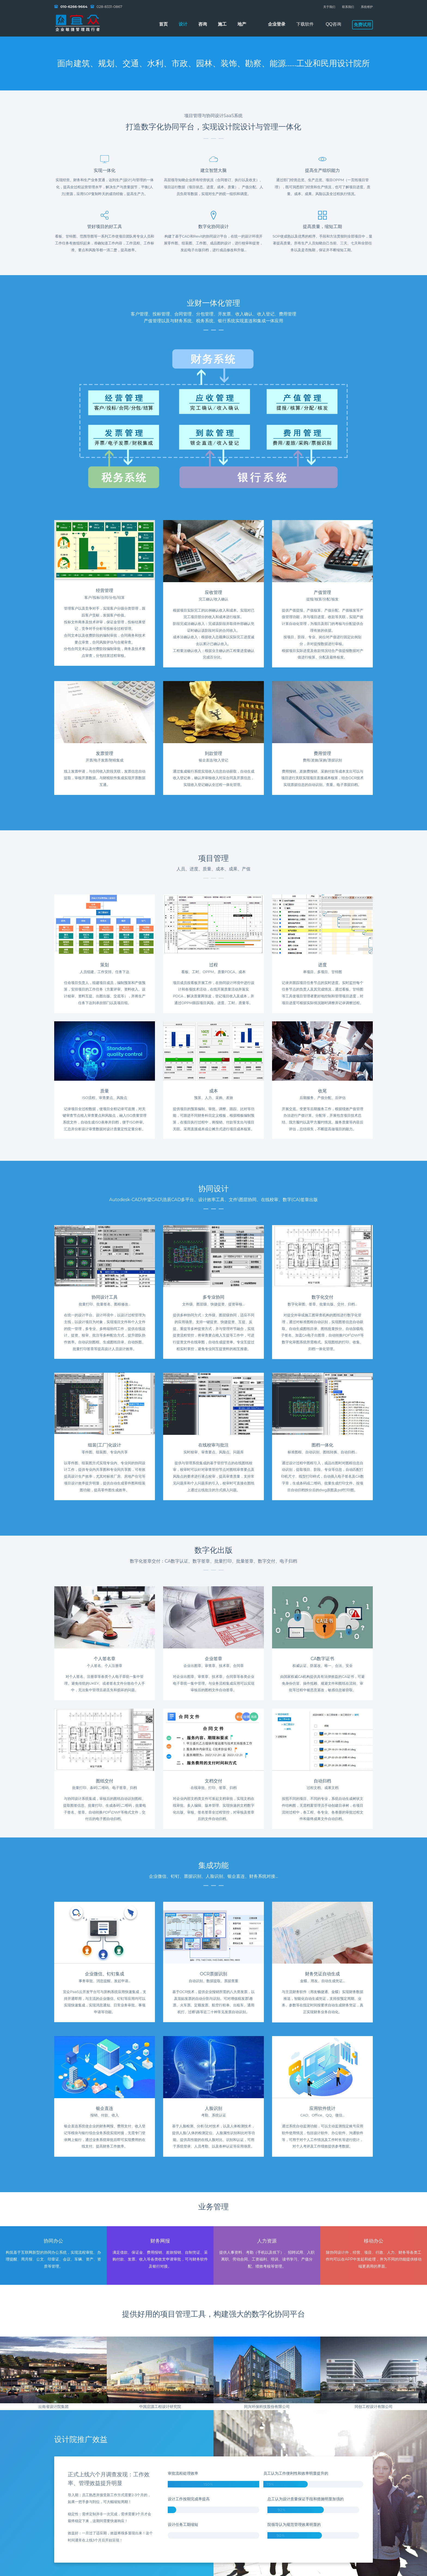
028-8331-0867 (109, 6)
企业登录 (276, 24)
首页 (163, 24)
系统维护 (367, 7)
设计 (183, 24)
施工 (222, 24)
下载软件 (305, 24)
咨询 (202, 24)
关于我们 (329, 7)
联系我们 (348, 7)
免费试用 (362, 24)
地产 (241, 24)
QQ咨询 (333, 24)
